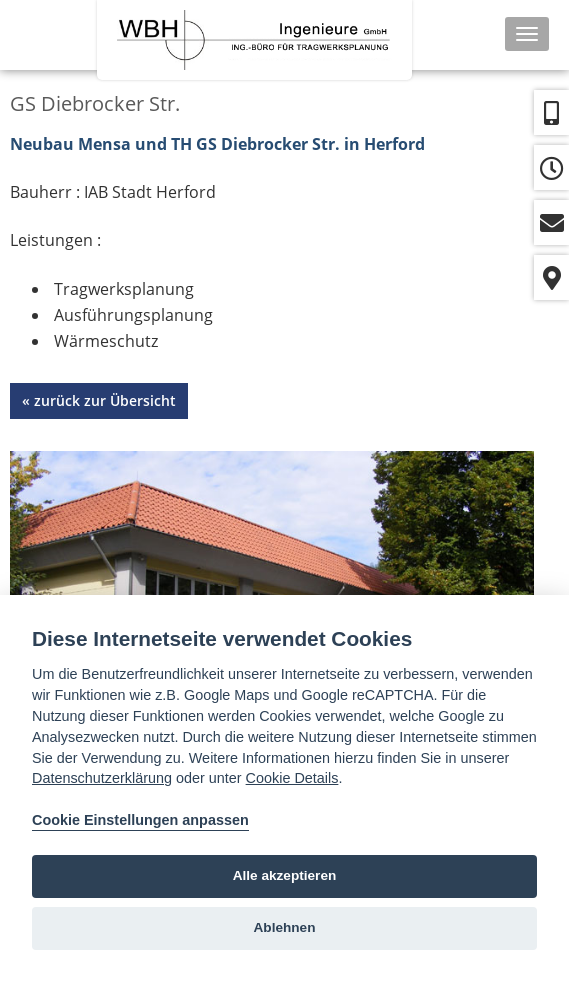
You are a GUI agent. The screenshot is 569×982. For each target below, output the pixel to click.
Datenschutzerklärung (102, 778)
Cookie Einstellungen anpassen (140, 820)
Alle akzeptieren (285, 875)
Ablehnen (285, 927)
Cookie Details (292, 778)
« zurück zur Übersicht (99, 400)
